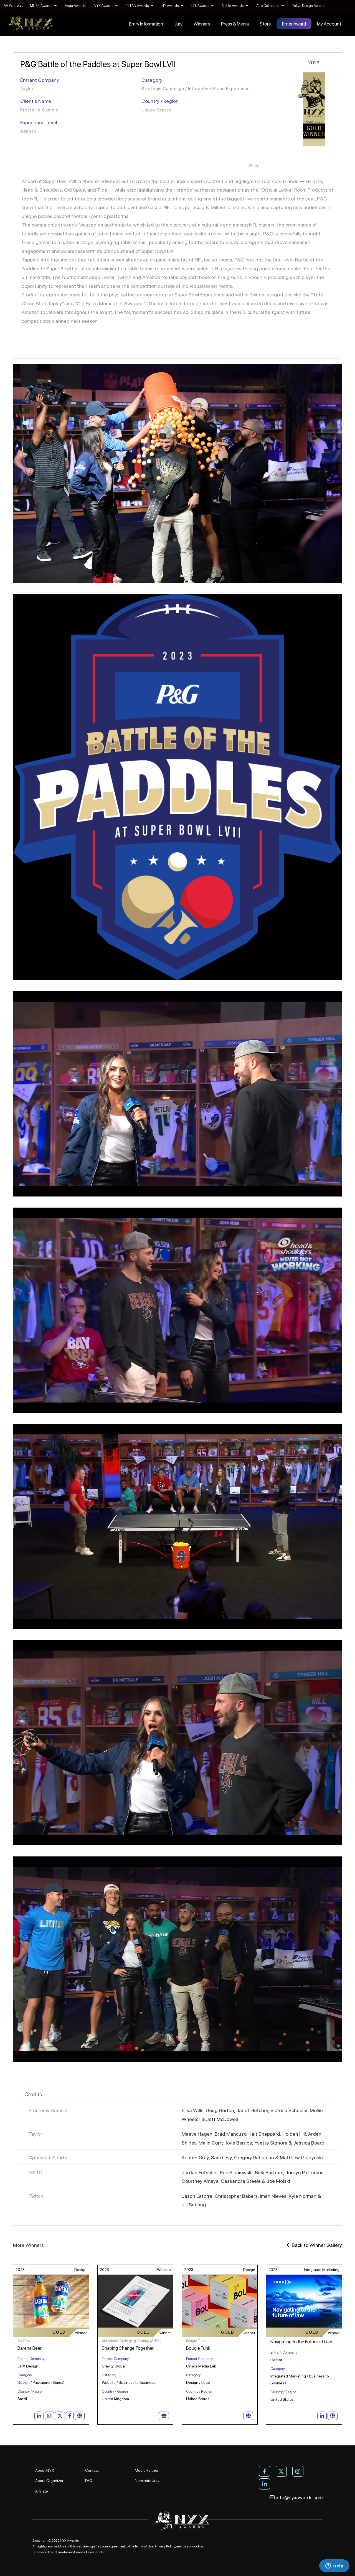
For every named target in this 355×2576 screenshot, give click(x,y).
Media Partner (146, 2470)
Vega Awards (75, 6)
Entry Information (146, 24)
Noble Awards (235, 6)
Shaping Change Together (128, 2348)
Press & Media (235, 24)
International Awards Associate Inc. (80, 2552)
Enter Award (294, 24)
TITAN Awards (139, 6)
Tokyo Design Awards (308, 6)
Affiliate (41, 2491)
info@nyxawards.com (296, 2497)
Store (265, 24)
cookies (198, 2546)
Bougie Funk (198, 2348)
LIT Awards (202, 6)
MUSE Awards (43, 6)
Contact (92, 2470)
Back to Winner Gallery (314, 2245)
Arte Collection (270, 6)
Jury (178, 24)
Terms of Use (144, 2546)
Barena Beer (29, 2348)
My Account (329, 24)
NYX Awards (106, 6)
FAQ (88, 2480)
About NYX (44, 2470)
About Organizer (49, 2480)
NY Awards (172, 6)
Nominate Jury (147, 2480)
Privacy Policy (164, 2546)
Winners (202, 24)
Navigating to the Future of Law (301, 2341)
